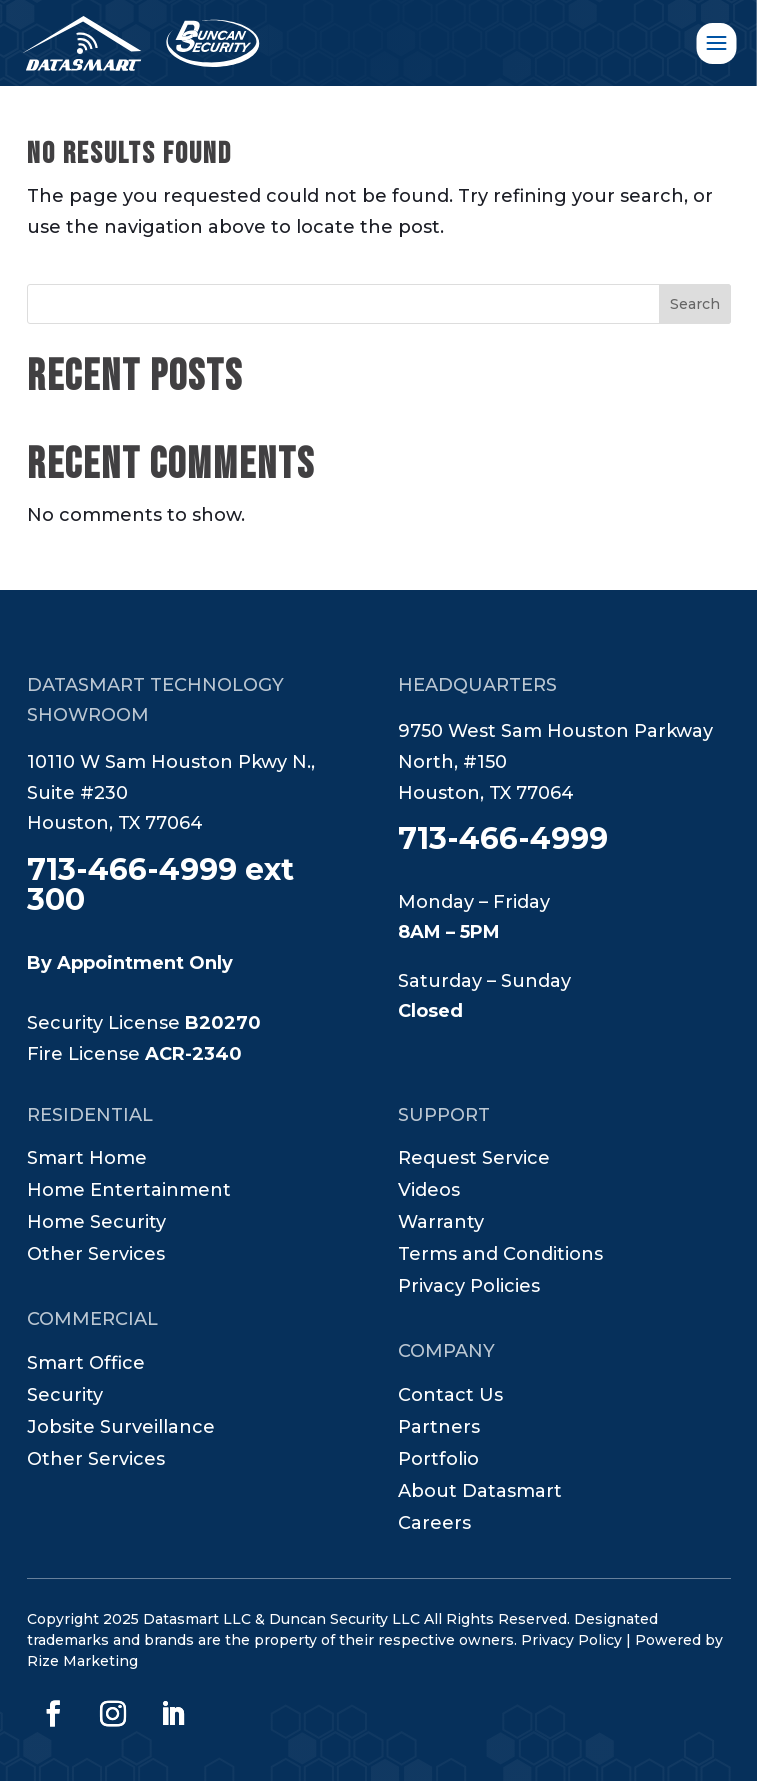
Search (695, 304)
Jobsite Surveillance (121, 1429)
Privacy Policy (571, 1640)
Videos (429, 1192)
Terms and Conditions (500, 1256)
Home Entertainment (129, 1192)
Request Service (474, 1160)
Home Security (96, 1224)
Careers (434, 1525)
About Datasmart (480, 1493)
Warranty (441, 1224)
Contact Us (450, 1397)
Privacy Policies (469, 1288)
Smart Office (86, 1365)
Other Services (96, 1256)
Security (65, 1397)
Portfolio (438, 1461)
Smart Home (87, 1160)
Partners (439, 1429)
